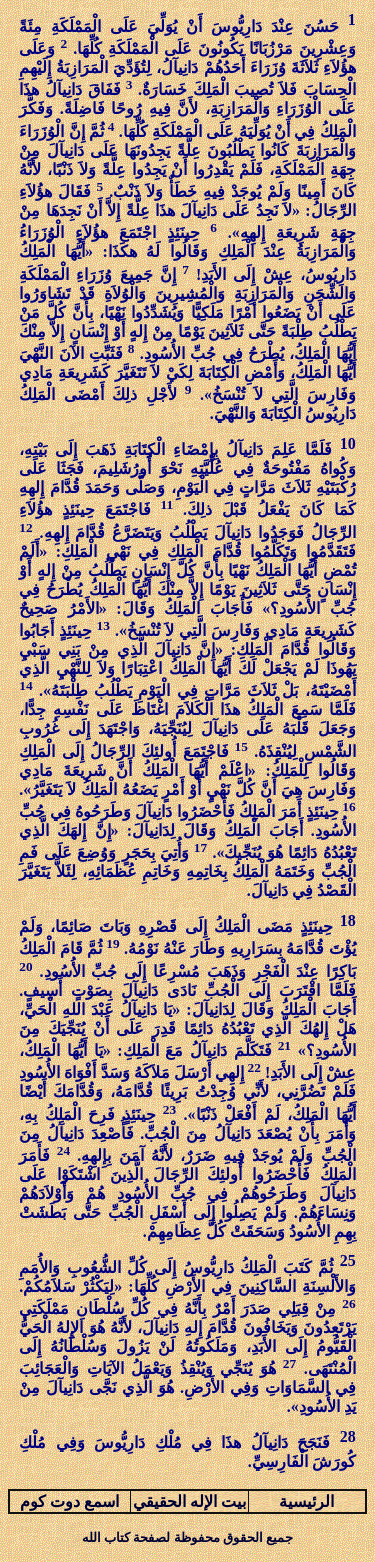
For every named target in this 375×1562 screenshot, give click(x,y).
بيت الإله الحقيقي (189, 1501)
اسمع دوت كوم (69, 1501)
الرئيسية (306, 1501)
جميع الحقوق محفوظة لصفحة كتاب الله (187, 1537)
